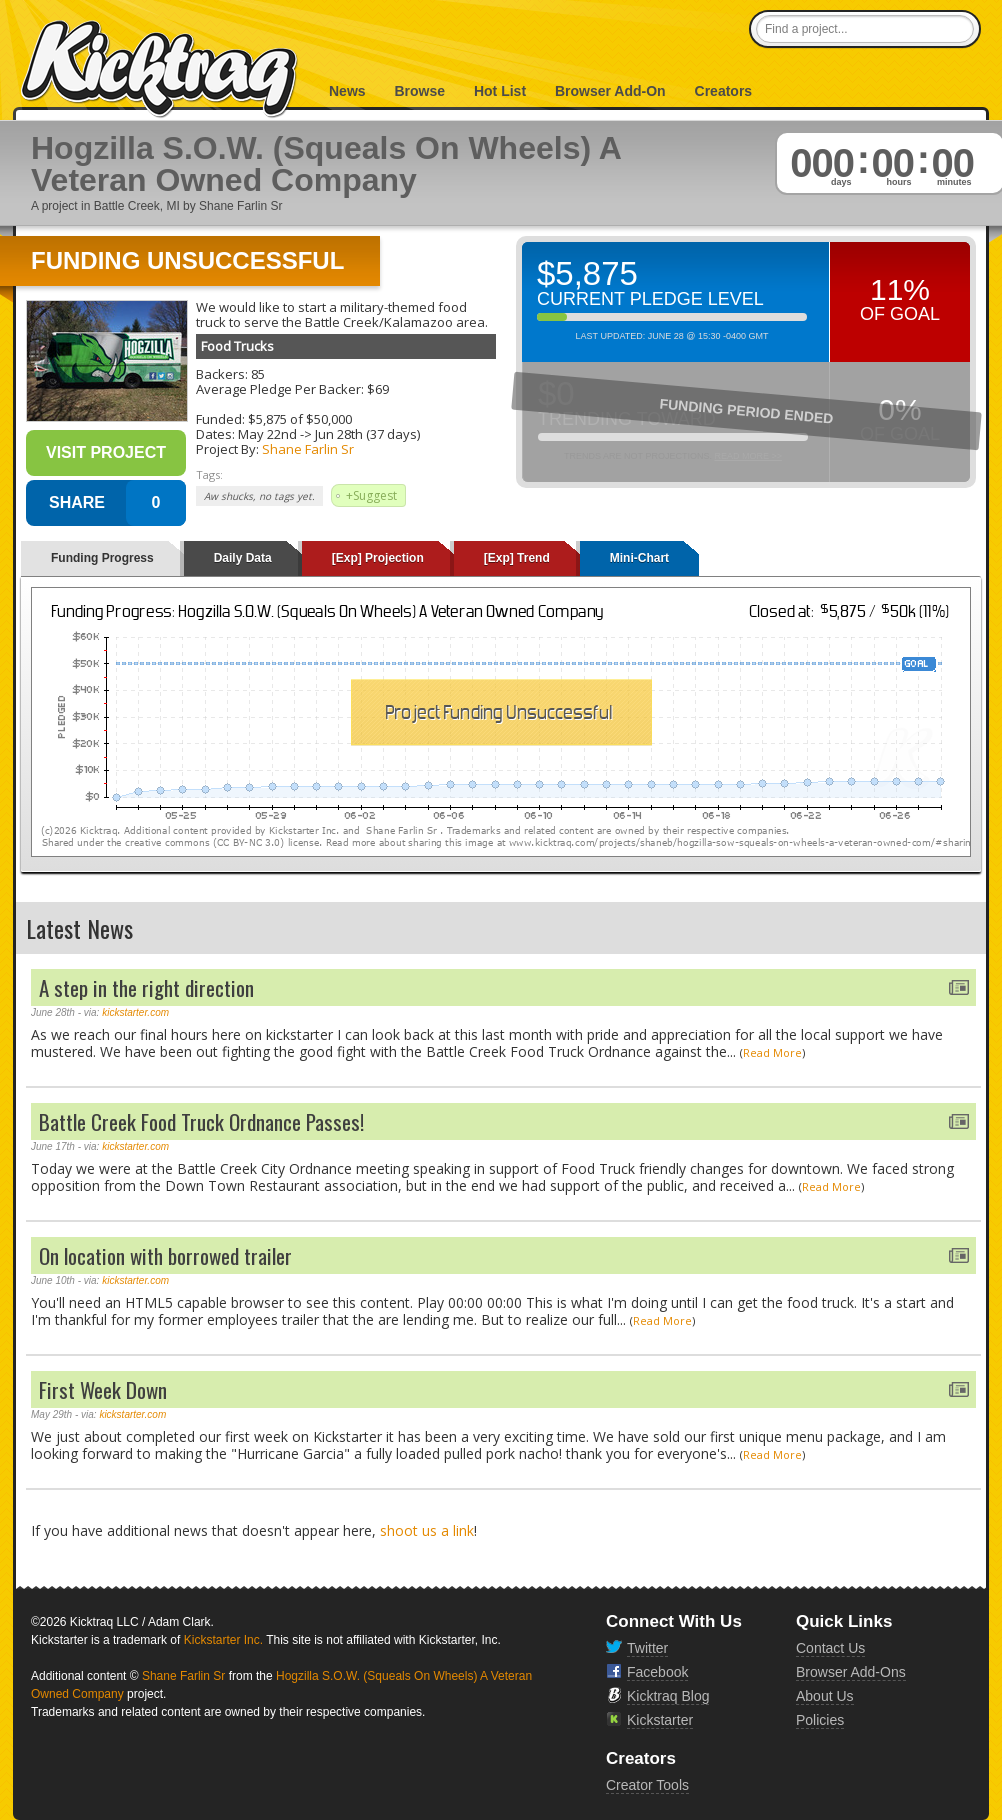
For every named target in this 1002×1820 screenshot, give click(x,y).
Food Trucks (237, 346)
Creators (724, 91)
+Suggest (371, 495)
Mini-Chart (639, 558)
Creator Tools (647, 1785)
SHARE (77, 502)
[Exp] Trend (517, 558)
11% (900, 289)
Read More (772, 1052)
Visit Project (106, 452)
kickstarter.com (135, 1012)
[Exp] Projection (378, 558)
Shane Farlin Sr (308, 449)
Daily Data (243, 558)
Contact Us (830, 1648)
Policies (820, 1720)
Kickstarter (660, 1720)
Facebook (657, 1672)
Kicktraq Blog (668, 1696)
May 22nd (267, 434)
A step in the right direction (146, 987)
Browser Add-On (610, 91)
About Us (825, 1696)
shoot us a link (427, 1530)
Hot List (500, 91)
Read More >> (748, 456)
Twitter (647, 1648)
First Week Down (103, 1389)
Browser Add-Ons (851, 1672)
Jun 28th (339, 434)
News (347, 91)
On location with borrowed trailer (165, 1255)
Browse (419, 91)
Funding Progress (102, 558)
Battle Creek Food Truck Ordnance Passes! (201, 1121)
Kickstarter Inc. (223, 1640)
